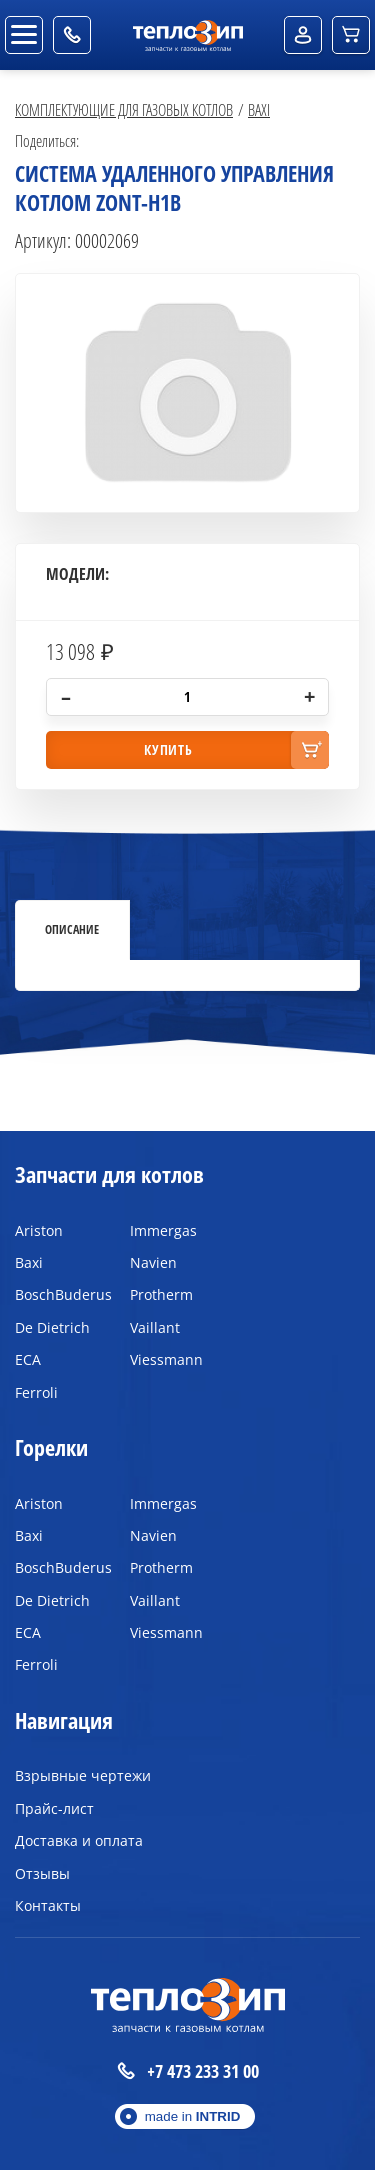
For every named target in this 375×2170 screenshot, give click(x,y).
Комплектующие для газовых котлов (124, 109)
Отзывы (42, 1873)
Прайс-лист (54, 1808)
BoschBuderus (57, 1294)
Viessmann (166, 1359)
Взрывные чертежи (83, 1775)
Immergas (163, 1230)
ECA (28, 1359)
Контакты (48, 1905)
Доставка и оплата (79, 1840)
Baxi (259, 109)
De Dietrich (52, 1327)
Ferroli (36, 1392)
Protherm (161, 1294)
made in (193, 2116)
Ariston (39, 1230)
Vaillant (155, 1327)
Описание (72, 929)
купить (168, 749)
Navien (153, 1262)
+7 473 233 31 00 (188, 2071)
